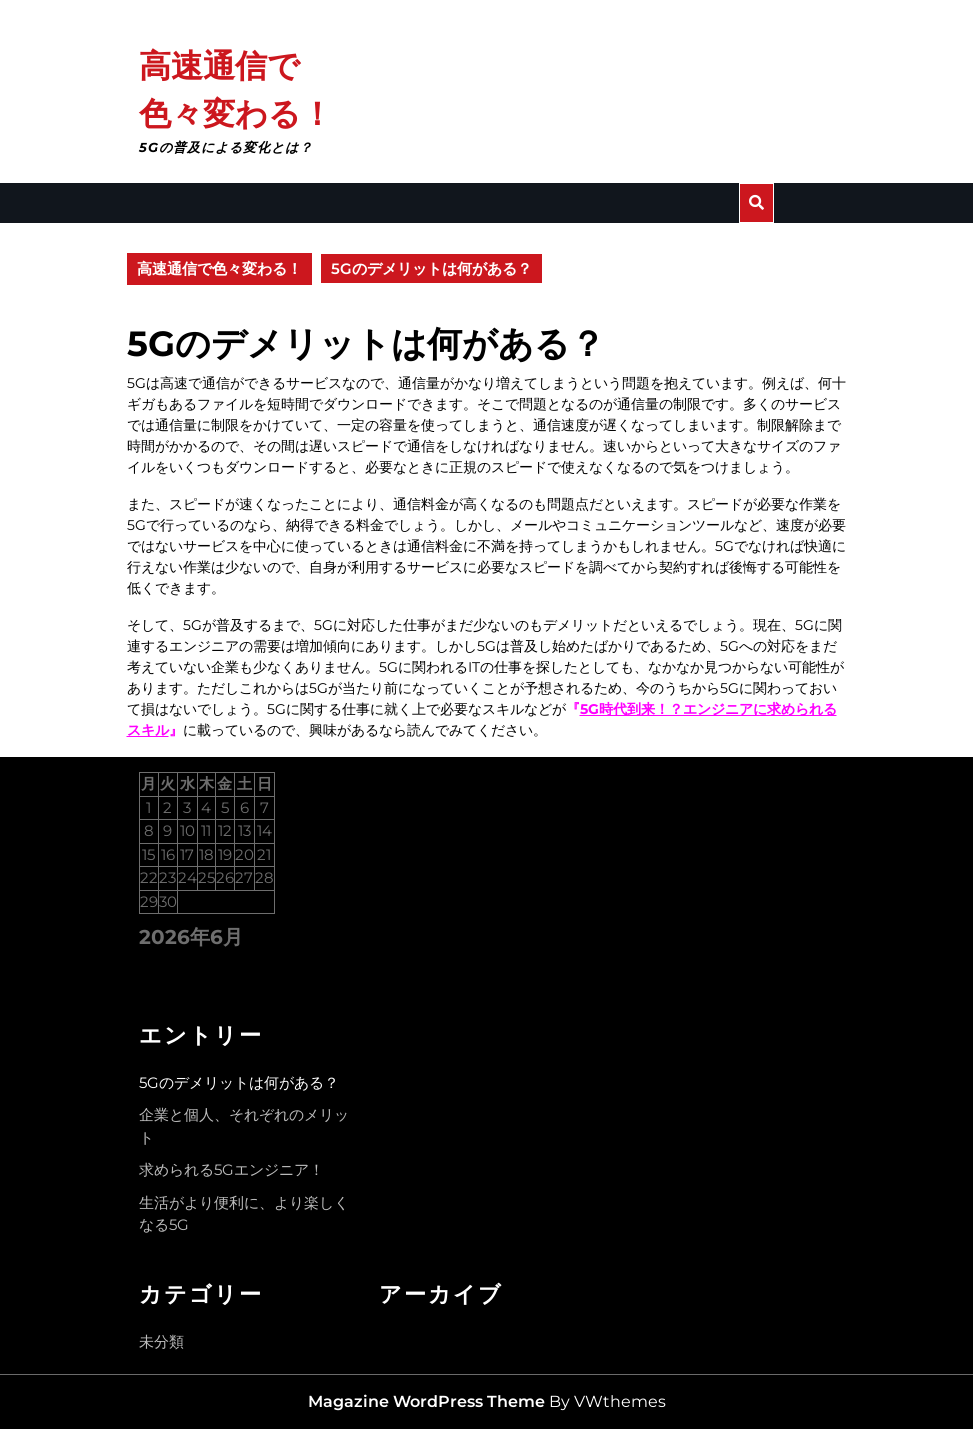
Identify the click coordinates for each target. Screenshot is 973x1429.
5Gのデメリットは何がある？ (239, 1082)
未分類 (161, 1341)
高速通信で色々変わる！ (219, 268)
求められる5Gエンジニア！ (231, 1169)
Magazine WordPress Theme (426, 1401)
